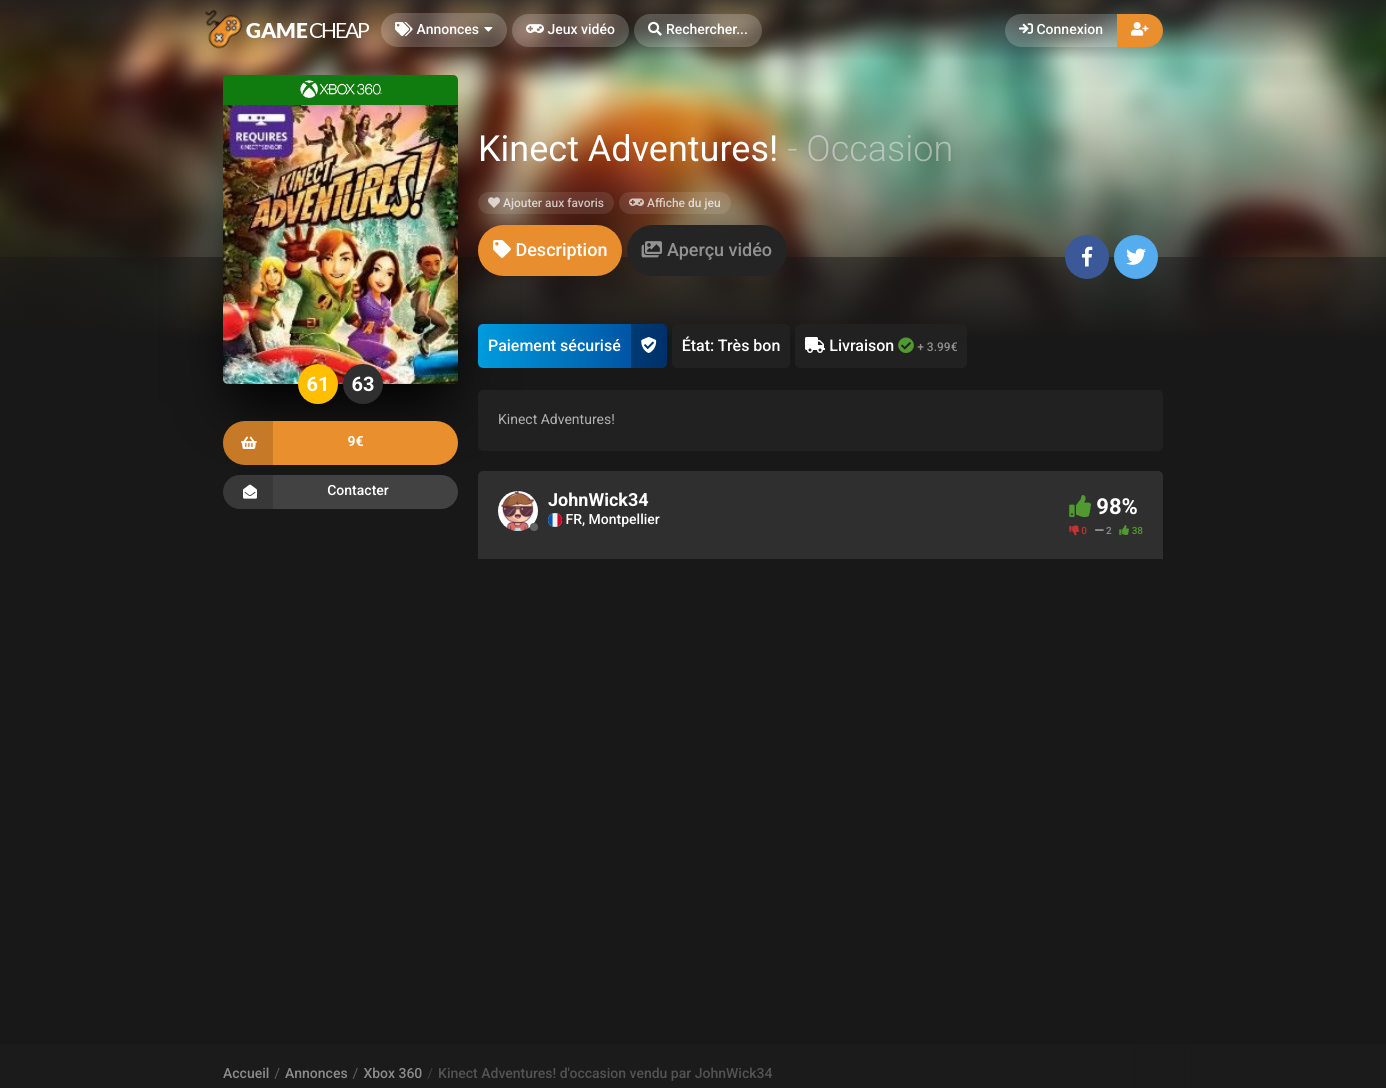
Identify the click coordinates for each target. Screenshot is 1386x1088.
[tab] (550, 250)
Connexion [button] (1061, 30)
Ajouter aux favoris (546, 203)
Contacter (340, 492)
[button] (698, 30)
